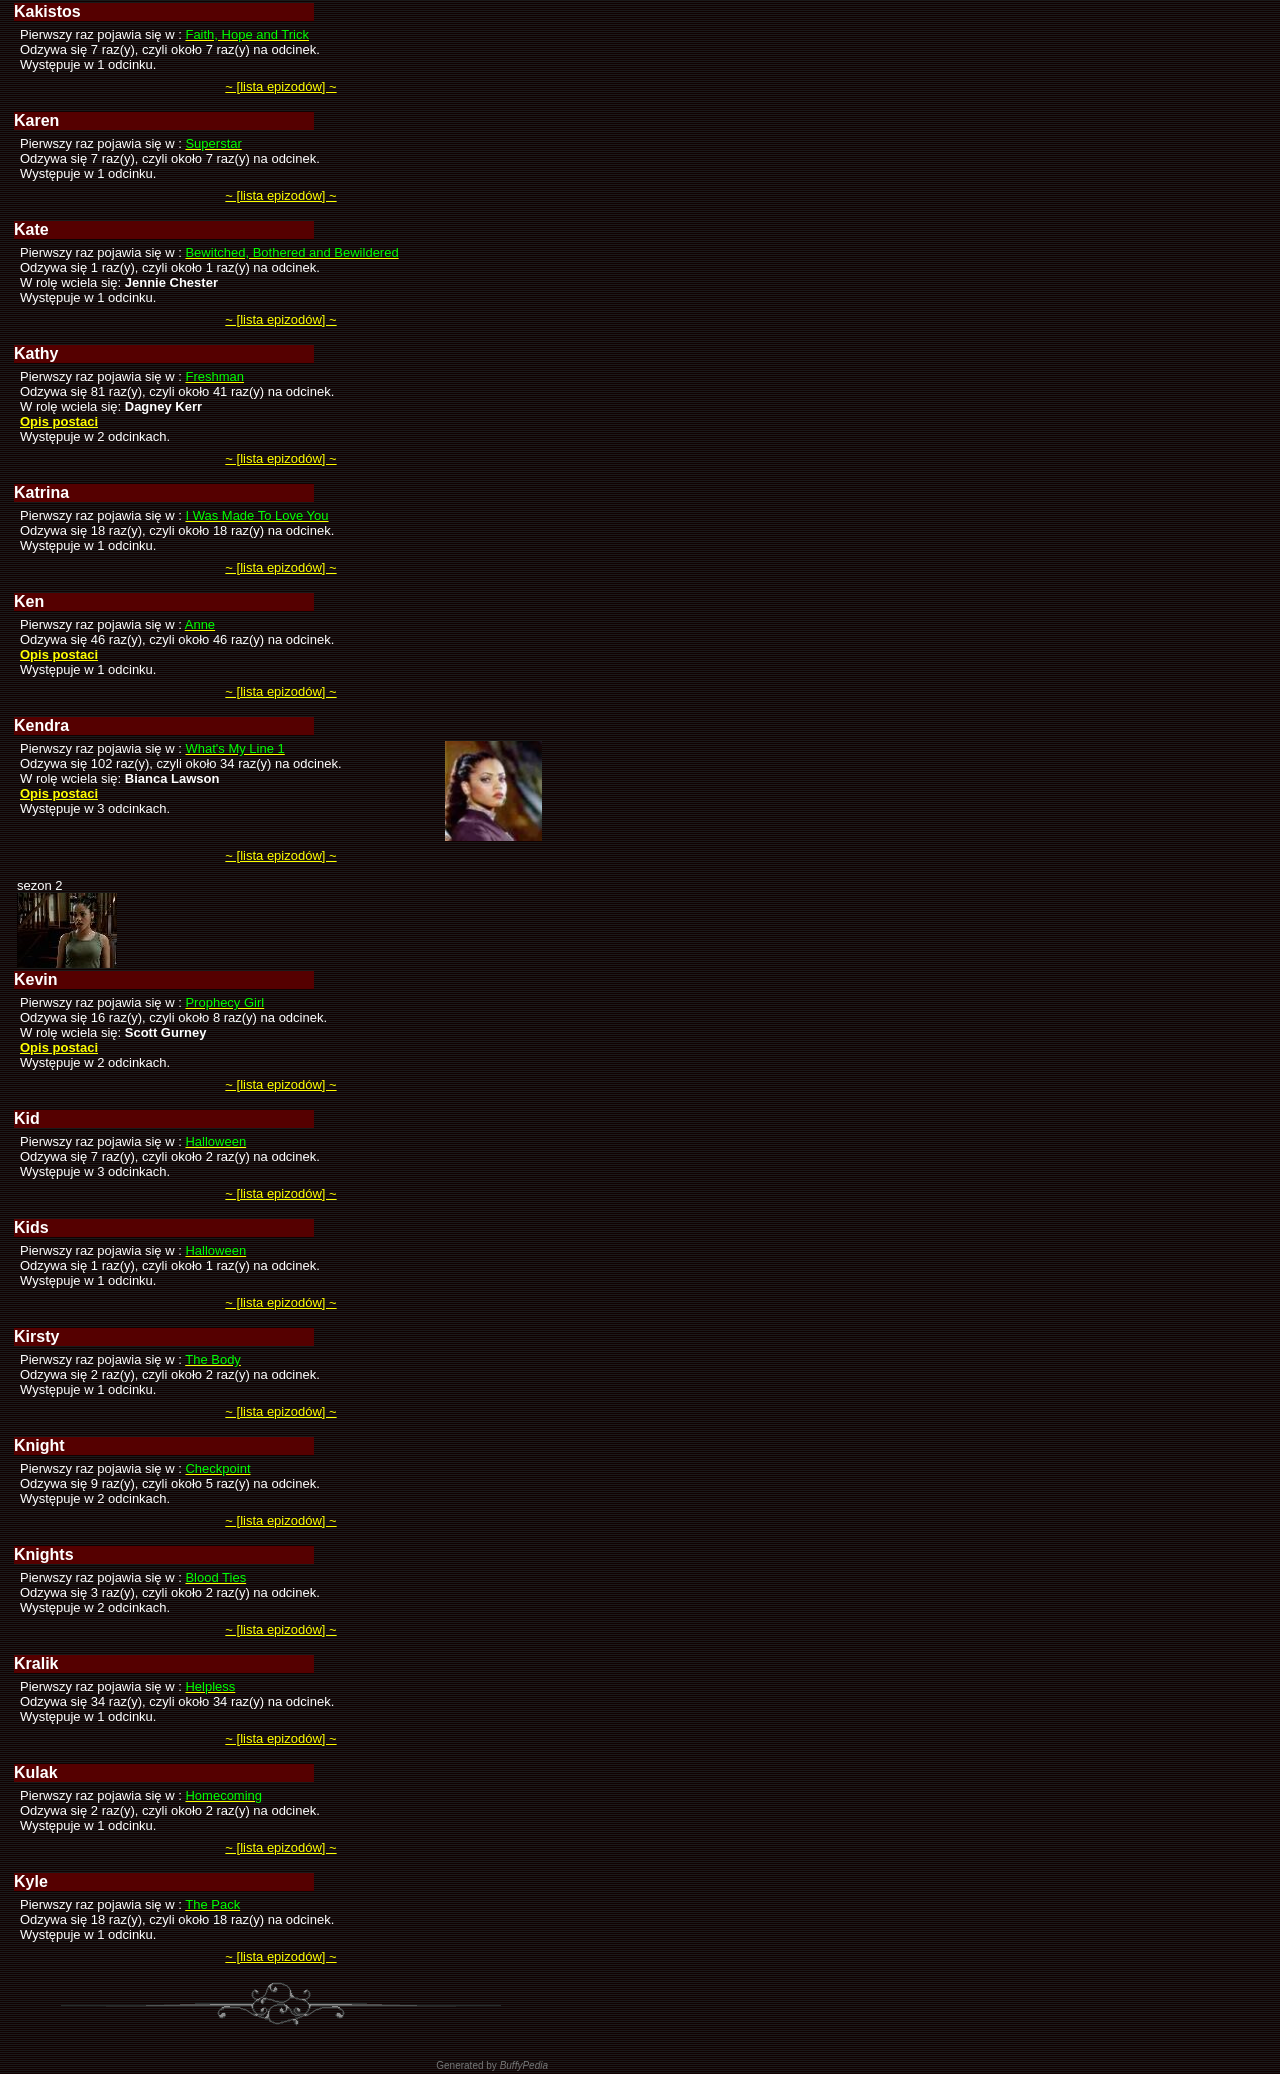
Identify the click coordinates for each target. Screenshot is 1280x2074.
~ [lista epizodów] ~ (280, 86)
